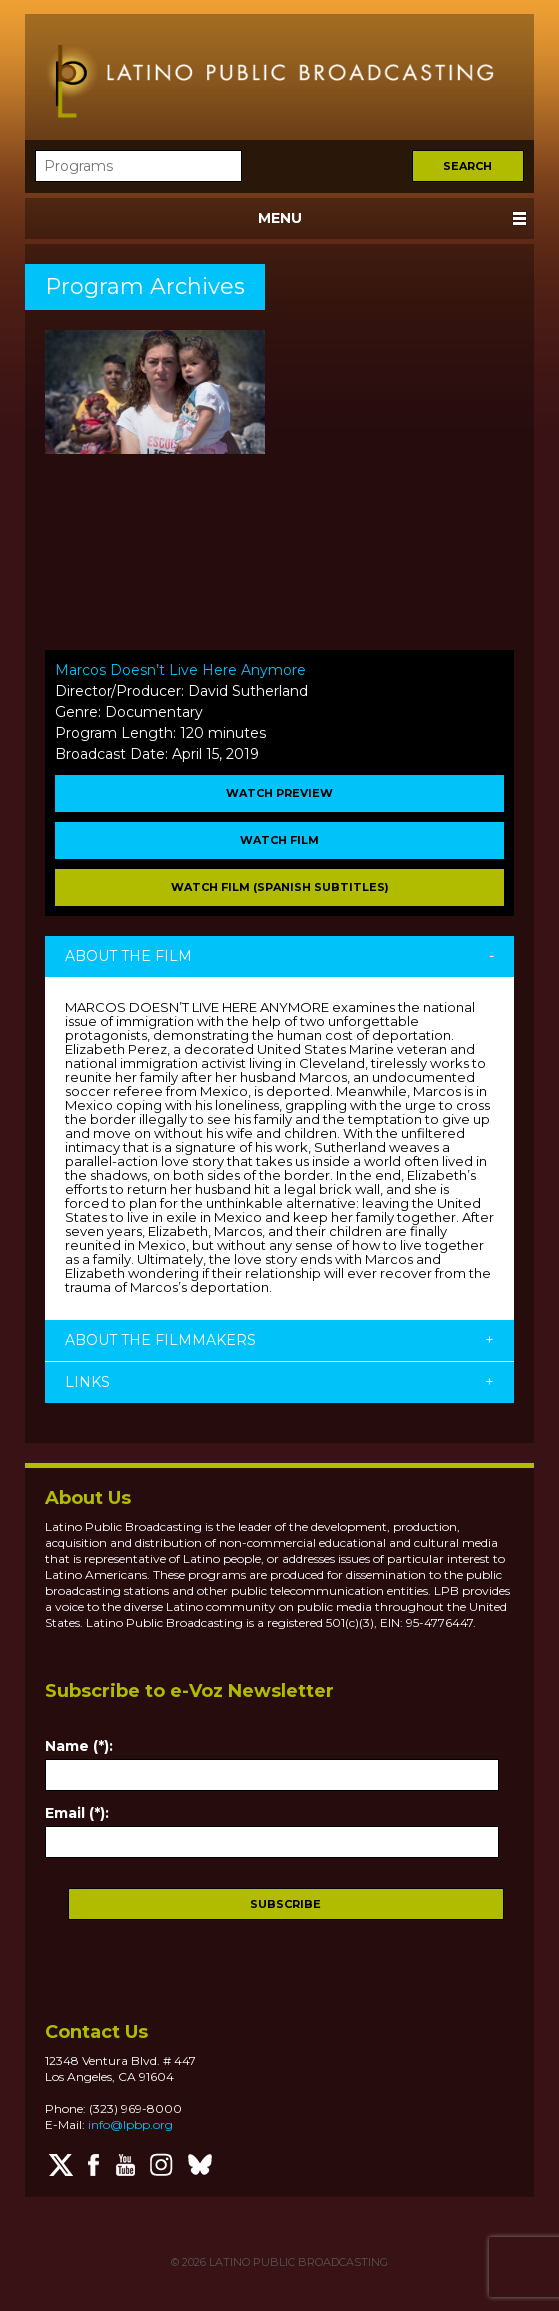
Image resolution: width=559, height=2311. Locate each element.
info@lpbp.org (130, 2124)
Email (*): (77, 1813)
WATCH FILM (279, 840)
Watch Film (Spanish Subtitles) (280, 887)
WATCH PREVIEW (279, 793)
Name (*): (79, 1746)
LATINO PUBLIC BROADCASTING (297, 2262)
